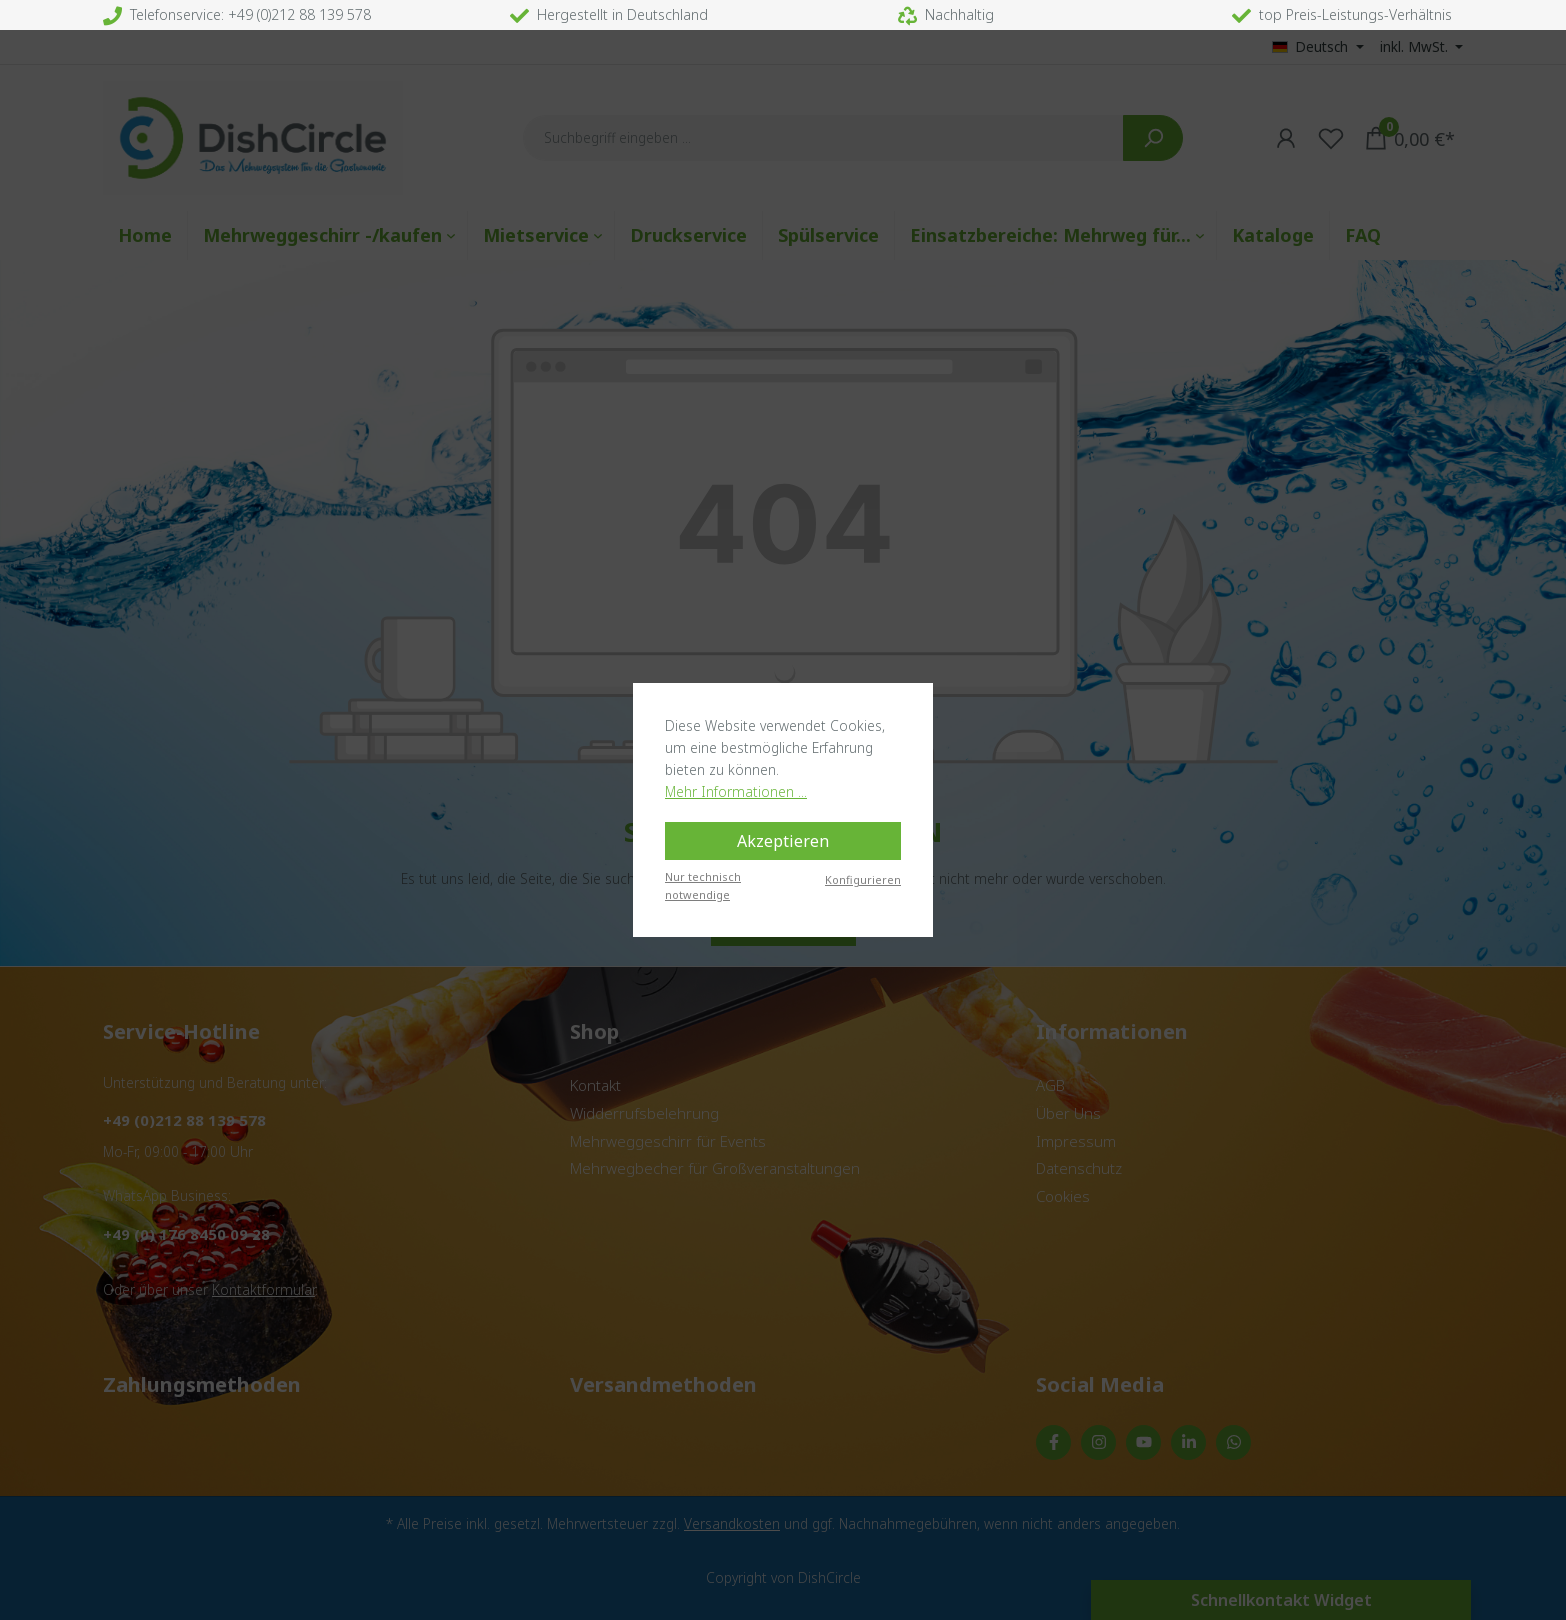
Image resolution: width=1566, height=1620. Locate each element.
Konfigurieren (863, 879)
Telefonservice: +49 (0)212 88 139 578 (237, 14)
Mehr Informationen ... (736, 791)
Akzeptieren (783, 841)
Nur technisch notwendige (703, 885)
